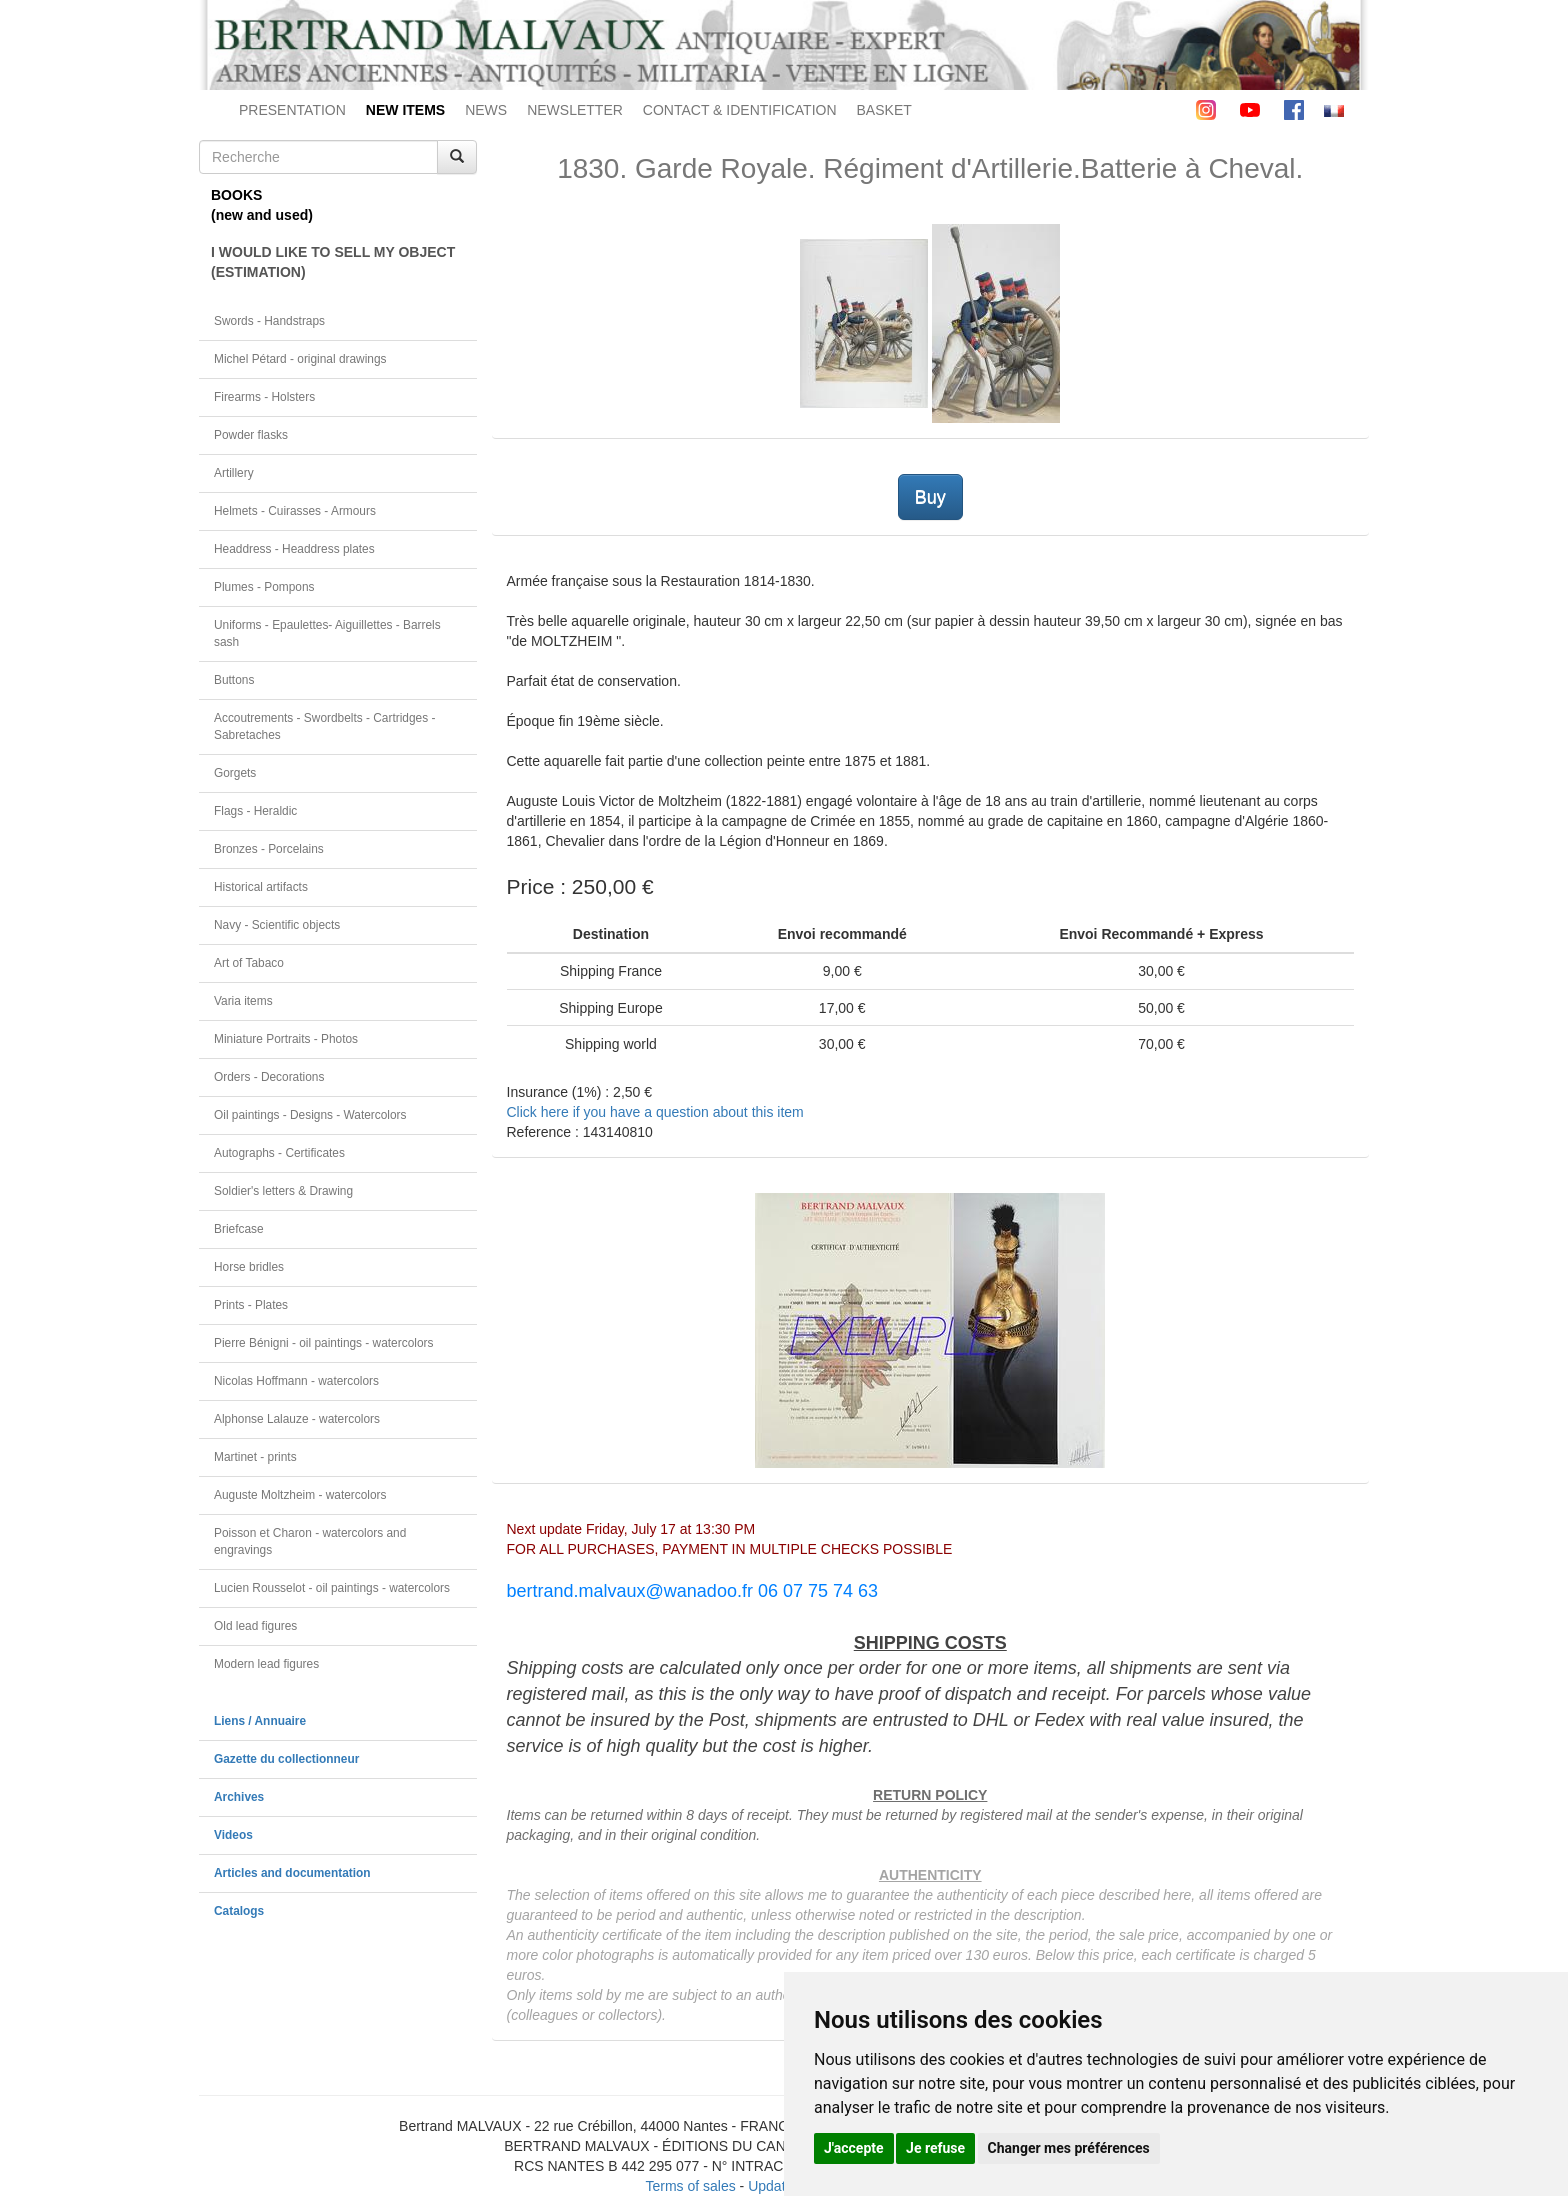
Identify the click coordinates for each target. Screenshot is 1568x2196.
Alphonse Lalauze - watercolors (297, 1419)
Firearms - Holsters (264, 397)
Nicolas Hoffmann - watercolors (296, 1381)
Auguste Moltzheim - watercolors (300, 1495)
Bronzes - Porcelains (269, 849)
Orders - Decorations (269, 1077)
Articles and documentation (292, 1873)
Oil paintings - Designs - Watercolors (310, 1115)
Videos (233, 1835)
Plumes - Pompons (264, 587)
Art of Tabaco (249, 963)
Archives (239, 1797)
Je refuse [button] (935, 2148)
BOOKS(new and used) (262, 205)
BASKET (884, 110)
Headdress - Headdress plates (294, 549)
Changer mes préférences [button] (1069, 2148)
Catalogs (239, 1911)
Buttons (234, 680)
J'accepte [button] (854, 2148)
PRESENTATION (292, 110)
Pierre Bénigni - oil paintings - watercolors (323, 1343)
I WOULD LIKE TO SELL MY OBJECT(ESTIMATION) (333, 262)
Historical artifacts (261, 887)
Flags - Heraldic (255, 811)
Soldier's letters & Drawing (283, 1191)
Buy (930, 497)
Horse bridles (249, 1267)
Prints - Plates (251, 1305)
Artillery (234, 473)
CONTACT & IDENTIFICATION (740, 110)
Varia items (243, 1001)
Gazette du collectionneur (286, 1759)
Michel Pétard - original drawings (300, 359)
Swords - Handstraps (269, 321)
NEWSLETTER (575, 110)
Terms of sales (690, 2186)
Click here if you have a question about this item (655, 1112)
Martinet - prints (255, 1457)
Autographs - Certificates (279, 1153)
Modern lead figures (266, 1664)
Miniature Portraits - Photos (286, 1039)
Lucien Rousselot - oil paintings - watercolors (332, 1588)
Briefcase (239, 1229)
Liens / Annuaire (260, 1721)
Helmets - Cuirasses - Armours (295, 511)
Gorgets (235, 773)
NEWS (486, 110)
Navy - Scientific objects (277, 925)
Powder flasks (251, 435)
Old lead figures (255, 1626)
